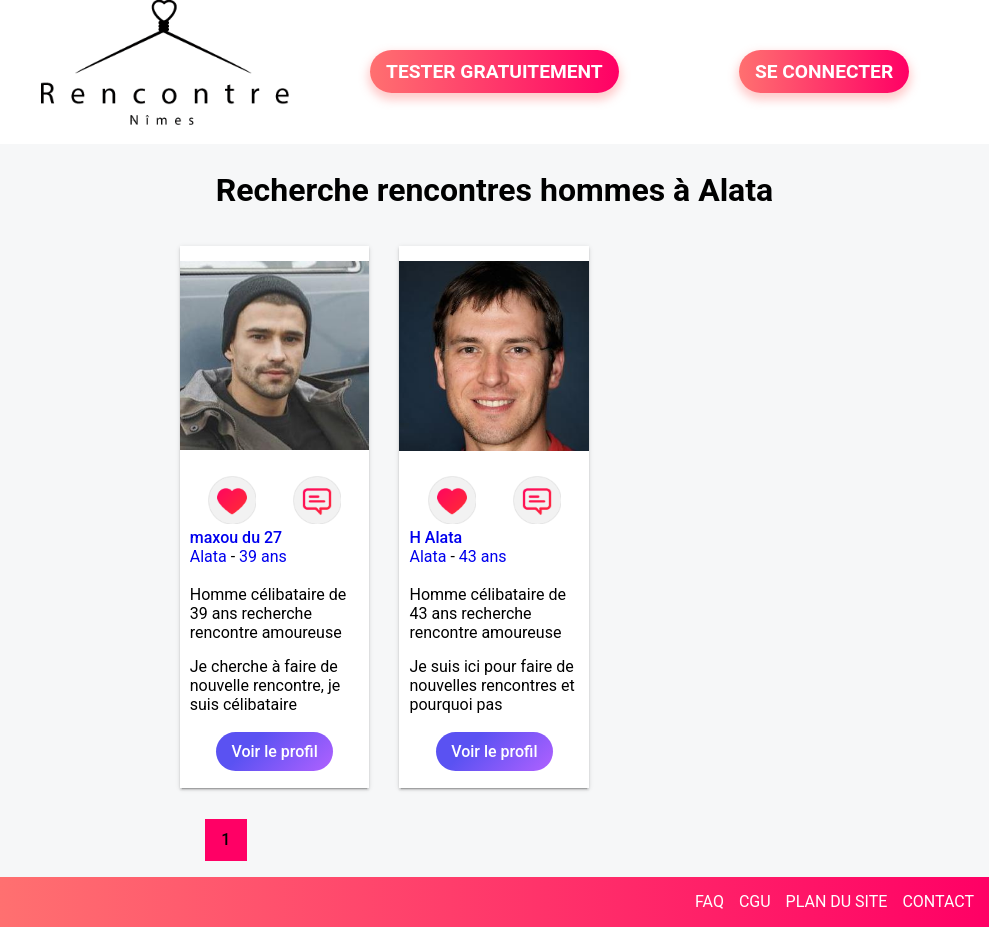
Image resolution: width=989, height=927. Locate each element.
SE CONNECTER (824, 71)
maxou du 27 (236, 537)
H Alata (435, 537)
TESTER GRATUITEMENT (494, 71)
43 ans (483, 556)
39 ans (263, 556)
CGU (755, 901)
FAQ (709, 901)
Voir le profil (274, 751)
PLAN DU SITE (837, 901)
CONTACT (938, 901)
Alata (208, 556)
